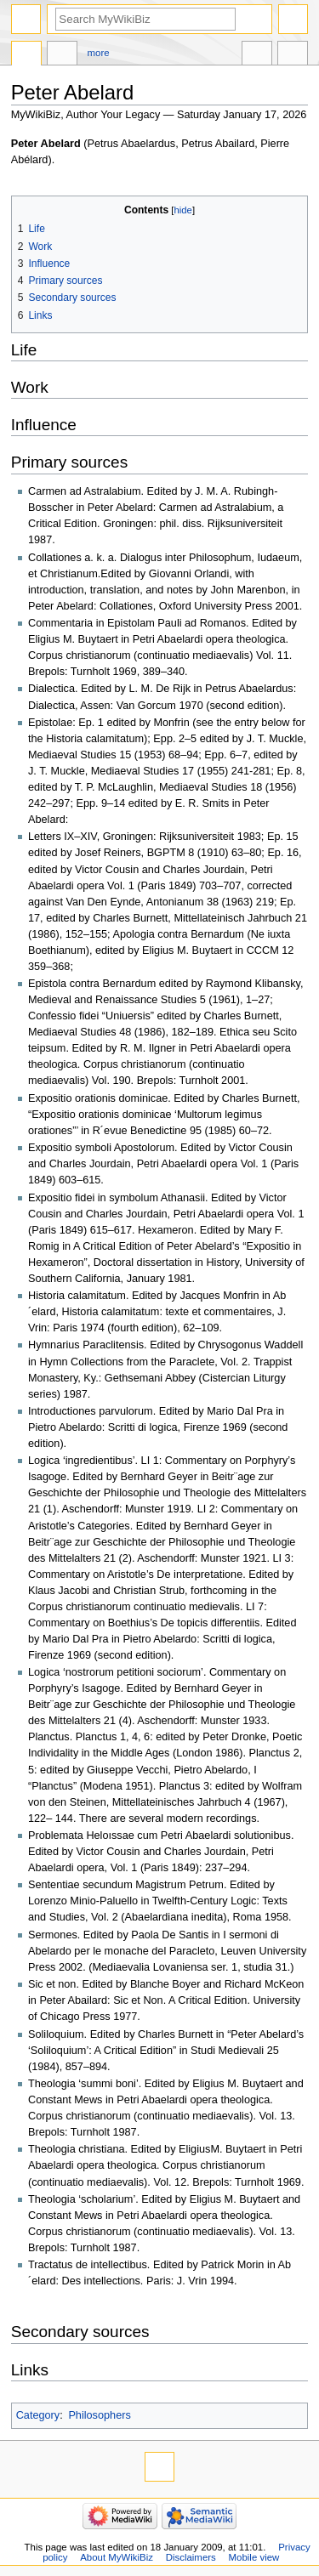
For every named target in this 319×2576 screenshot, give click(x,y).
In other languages (256, 55)
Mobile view (254, 2557)
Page (26, 55)
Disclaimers (191, 2557)
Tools (292, 55)
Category (38, 2415)
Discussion (62, 55)
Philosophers (99, 2415)
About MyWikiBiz (116, 2557)
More (99, 53)
